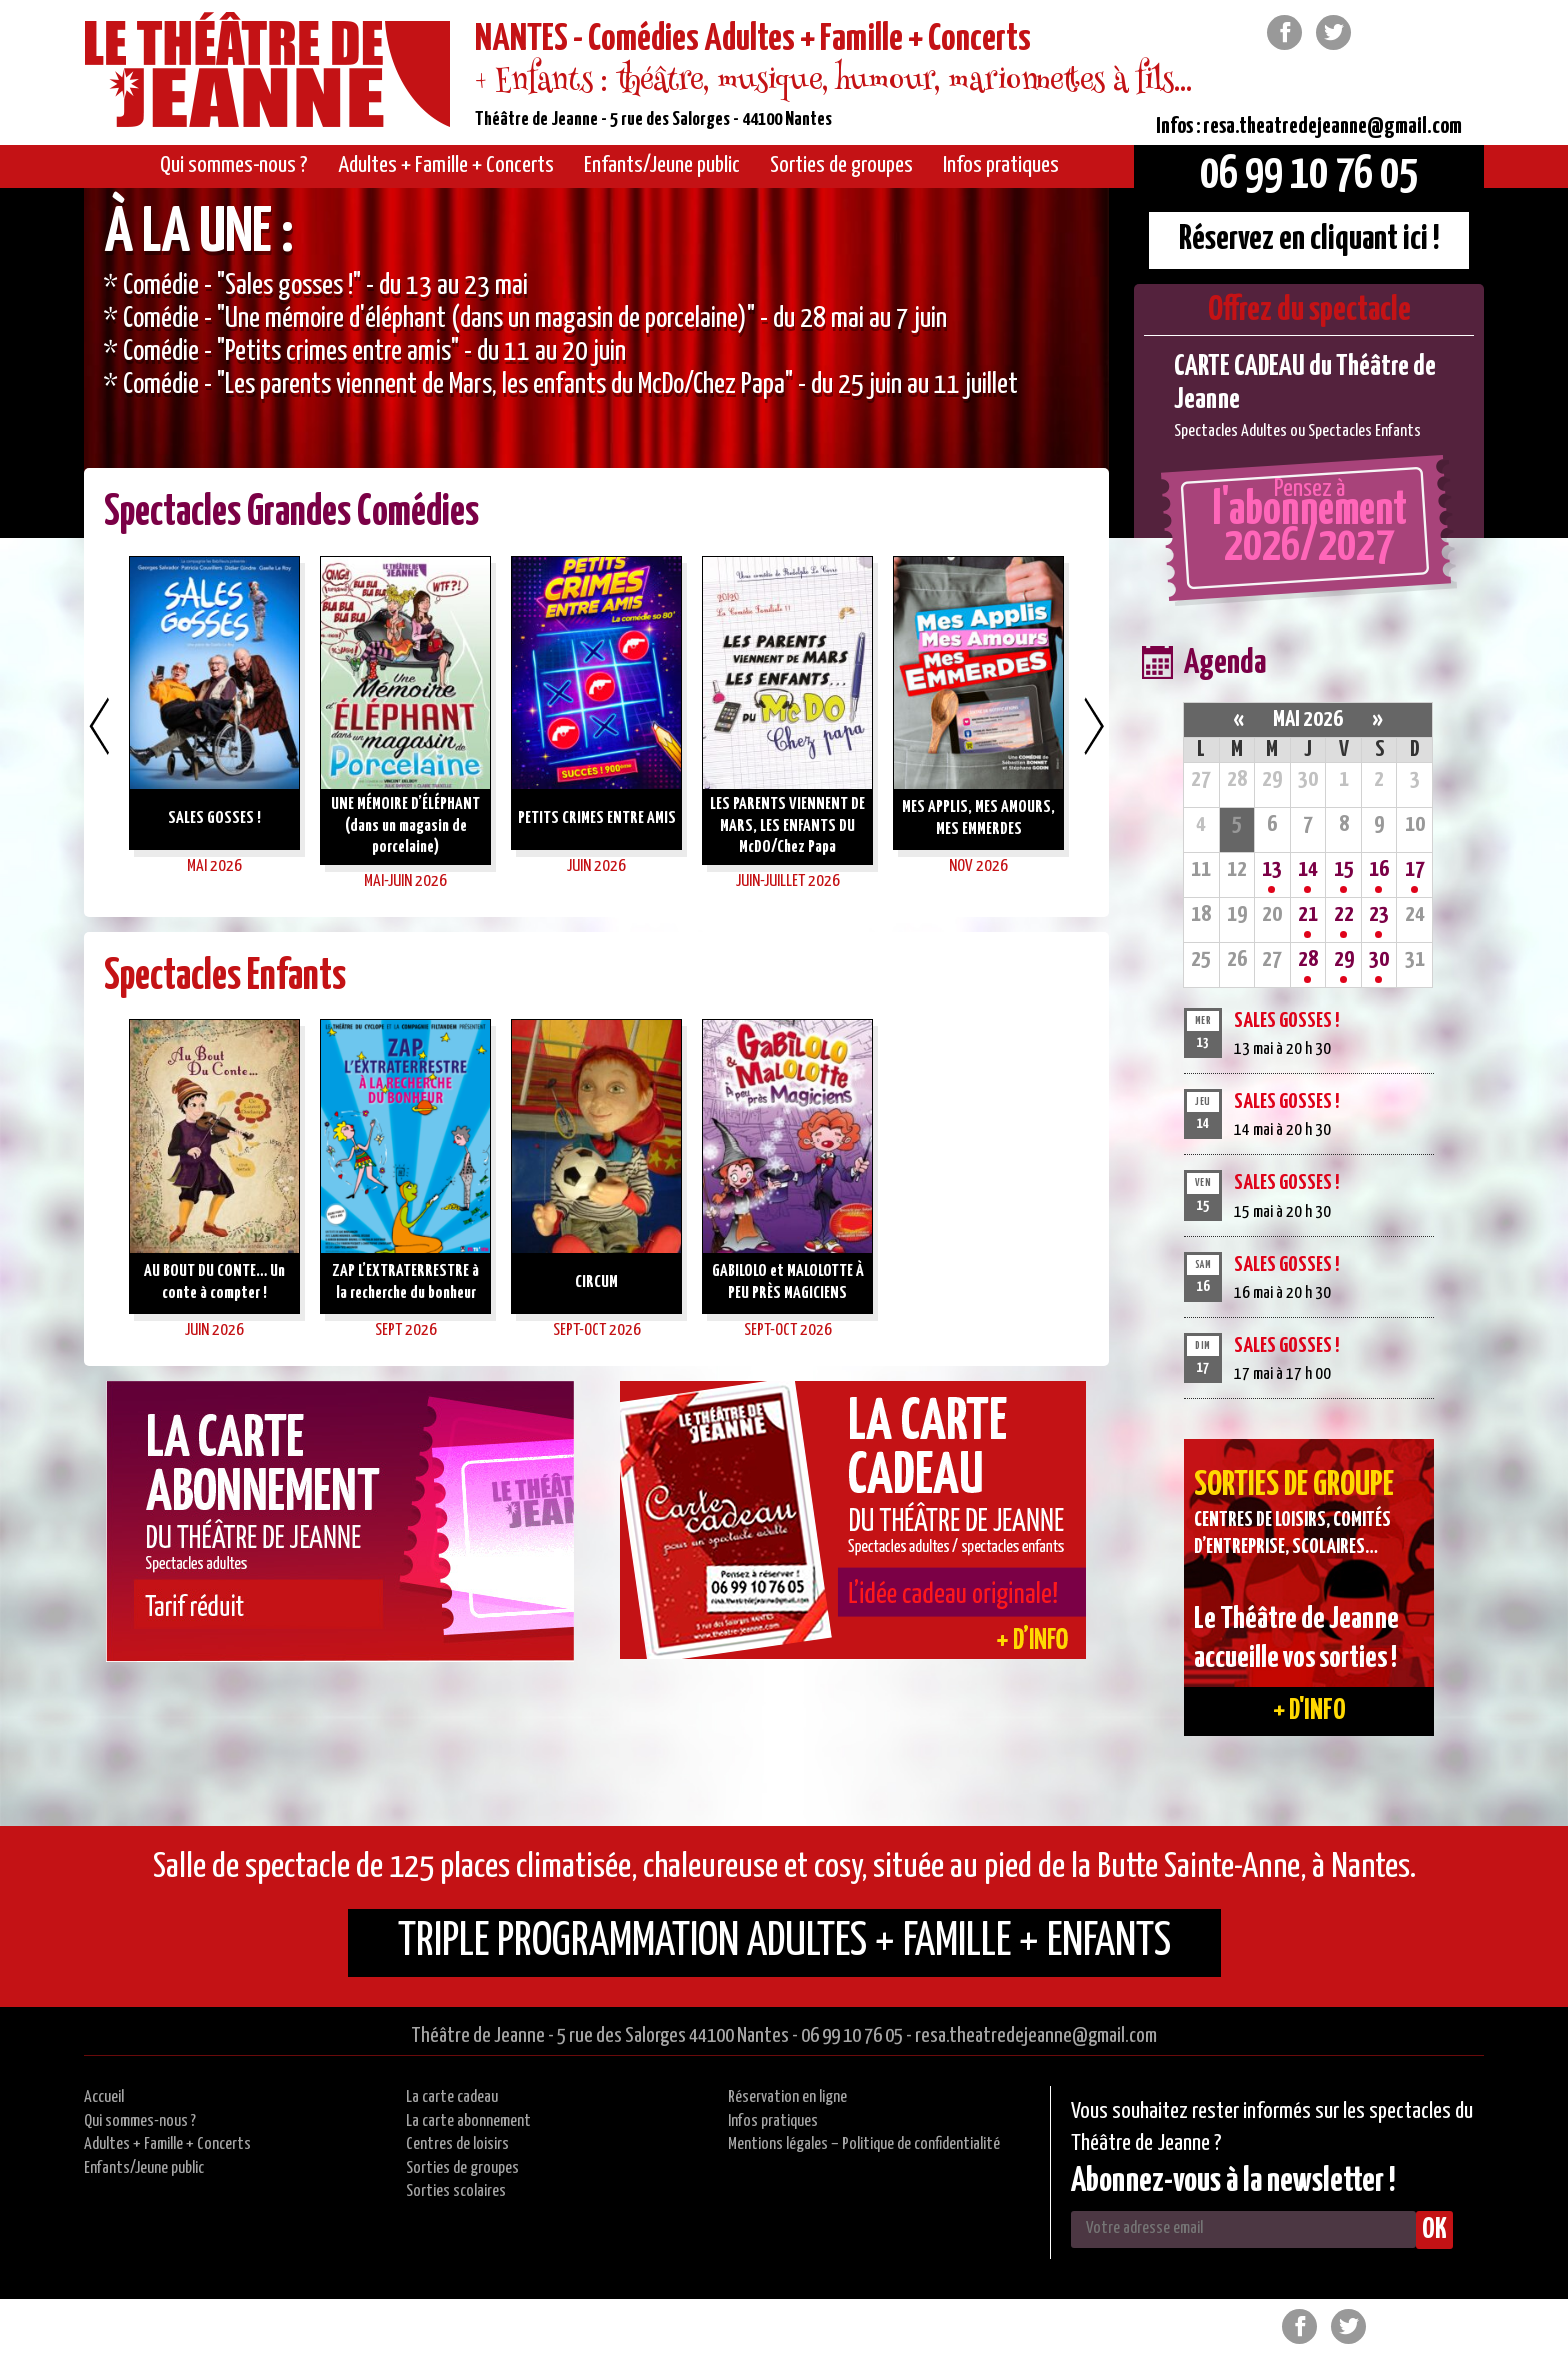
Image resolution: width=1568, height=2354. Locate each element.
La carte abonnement (468, 2121)
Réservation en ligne (787, 2097)
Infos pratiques (773, 2121)
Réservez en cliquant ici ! (1309, 239)
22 (1344, 914)
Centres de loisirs (457, 2144)
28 (1308, 959)
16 (1379, 869)
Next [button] (1094, 726)
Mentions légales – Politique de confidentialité (864, 2144)
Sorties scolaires (456, 2191)
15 (1344, 869)
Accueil (104, 2097)
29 (1344, 959)
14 (1308, 869)
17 (1415, 869)
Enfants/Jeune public (144, 2168)
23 (1379, 914)
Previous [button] (99, 726)
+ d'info (1309, 1711)
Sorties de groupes (462, 2168)
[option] (596, 363)
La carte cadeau (452, 2097)
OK (1434, 2230)
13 (1272, 869)
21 (1308, 914)
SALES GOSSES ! (1286, 1021)
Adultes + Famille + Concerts (167, 2144)
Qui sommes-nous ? (140, 2121)
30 (1379, 959)
